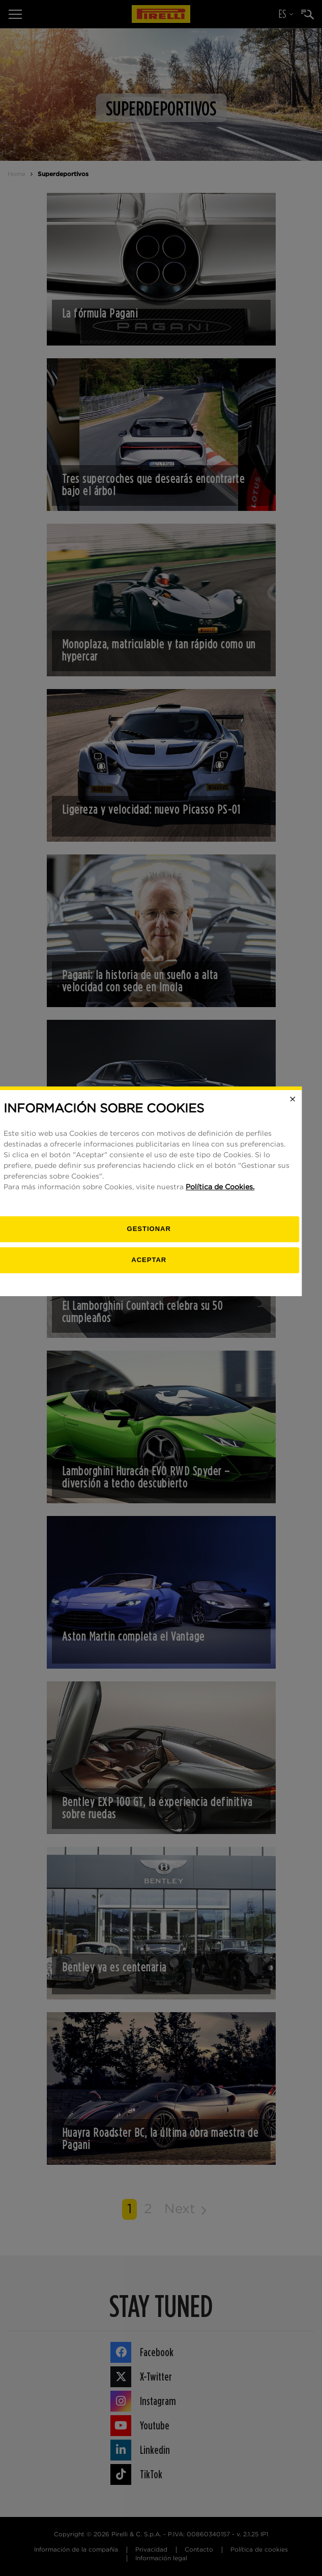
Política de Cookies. (232, 1284)
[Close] (304, 1196)
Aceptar (161, 1356)
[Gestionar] (161, 1326)
